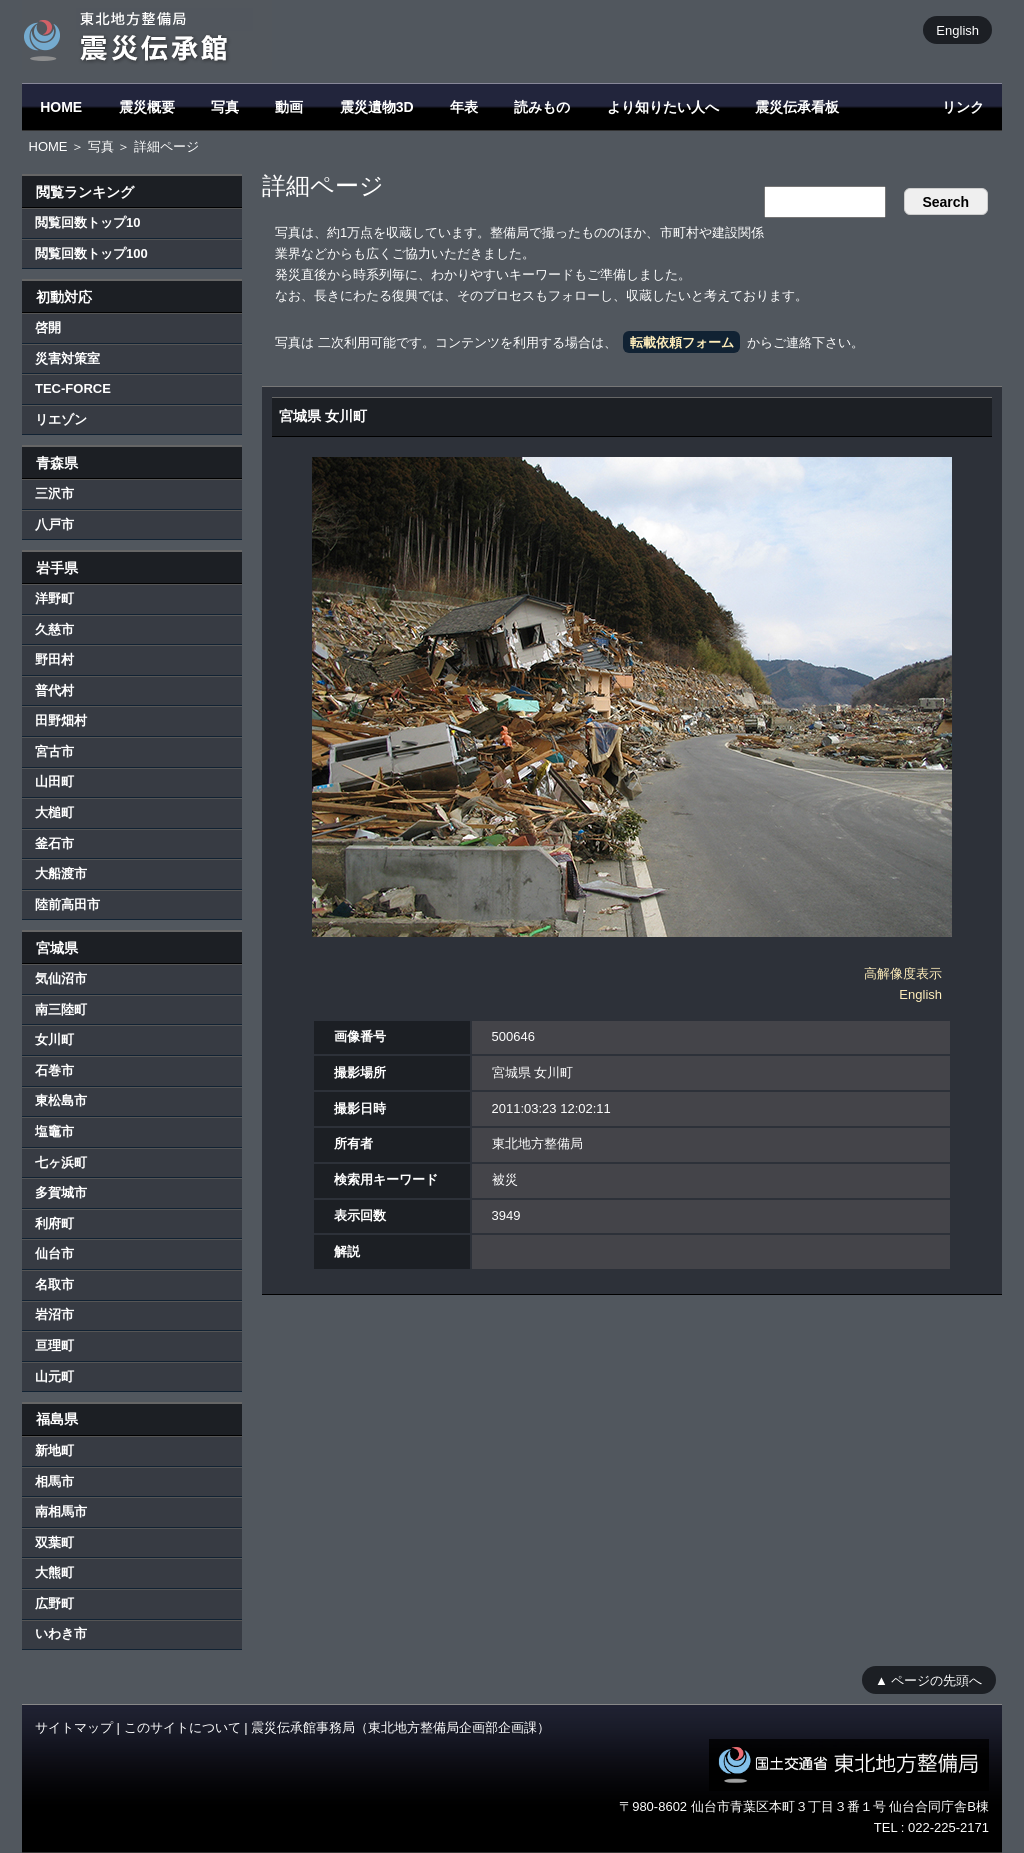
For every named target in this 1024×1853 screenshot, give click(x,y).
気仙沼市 (61, 978)
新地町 (54, 1450)
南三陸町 (61, 1009)
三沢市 (54, 493)
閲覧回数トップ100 (91, 253)
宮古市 (54, 751)
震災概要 (147, 107)
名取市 (54, 1284)
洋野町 (54, 598)
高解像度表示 (903, 973)
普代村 (54, 690)
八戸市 (54, 524)
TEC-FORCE (73, 388)
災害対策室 (67, 358)
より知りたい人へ (663, 107)
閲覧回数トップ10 (87, 222)
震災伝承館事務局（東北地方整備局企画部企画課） (400, 1727)
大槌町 (54, 812)
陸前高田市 (67, 904)
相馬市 (54, 1481)
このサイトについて (182, 1727)
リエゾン (61, 419)
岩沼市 (54, 1314)
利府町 (54, 1223)
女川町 (54, 1039)
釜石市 (54, 843)
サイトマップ (74, 1727)
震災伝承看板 (797, 107)
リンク (963, 107)
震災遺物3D (377, 107)
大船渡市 (61, 873)
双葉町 (54, 1542)
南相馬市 (61, 1511)
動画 (289, 107)
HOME (61, 107)
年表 (464, 107)
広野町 (54, 1603)
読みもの (542, 107)
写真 (225, 107)
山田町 (54, 781)
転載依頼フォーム (682, 342)
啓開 (48, 327)
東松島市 (61, 1100)
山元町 (54, 1376)
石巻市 (54, 1070)
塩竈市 (54, 1131)
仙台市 (54, 1253)
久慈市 (54, 629)
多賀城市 (61, 1192)
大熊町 (54, 1572)
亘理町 (54, 1345)
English (957, 29)
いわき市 (61, 1633)
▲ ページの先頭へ (928, 1679)
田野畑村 (61, 720)
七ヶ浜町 (61, 1162)
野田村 (54, 659)
